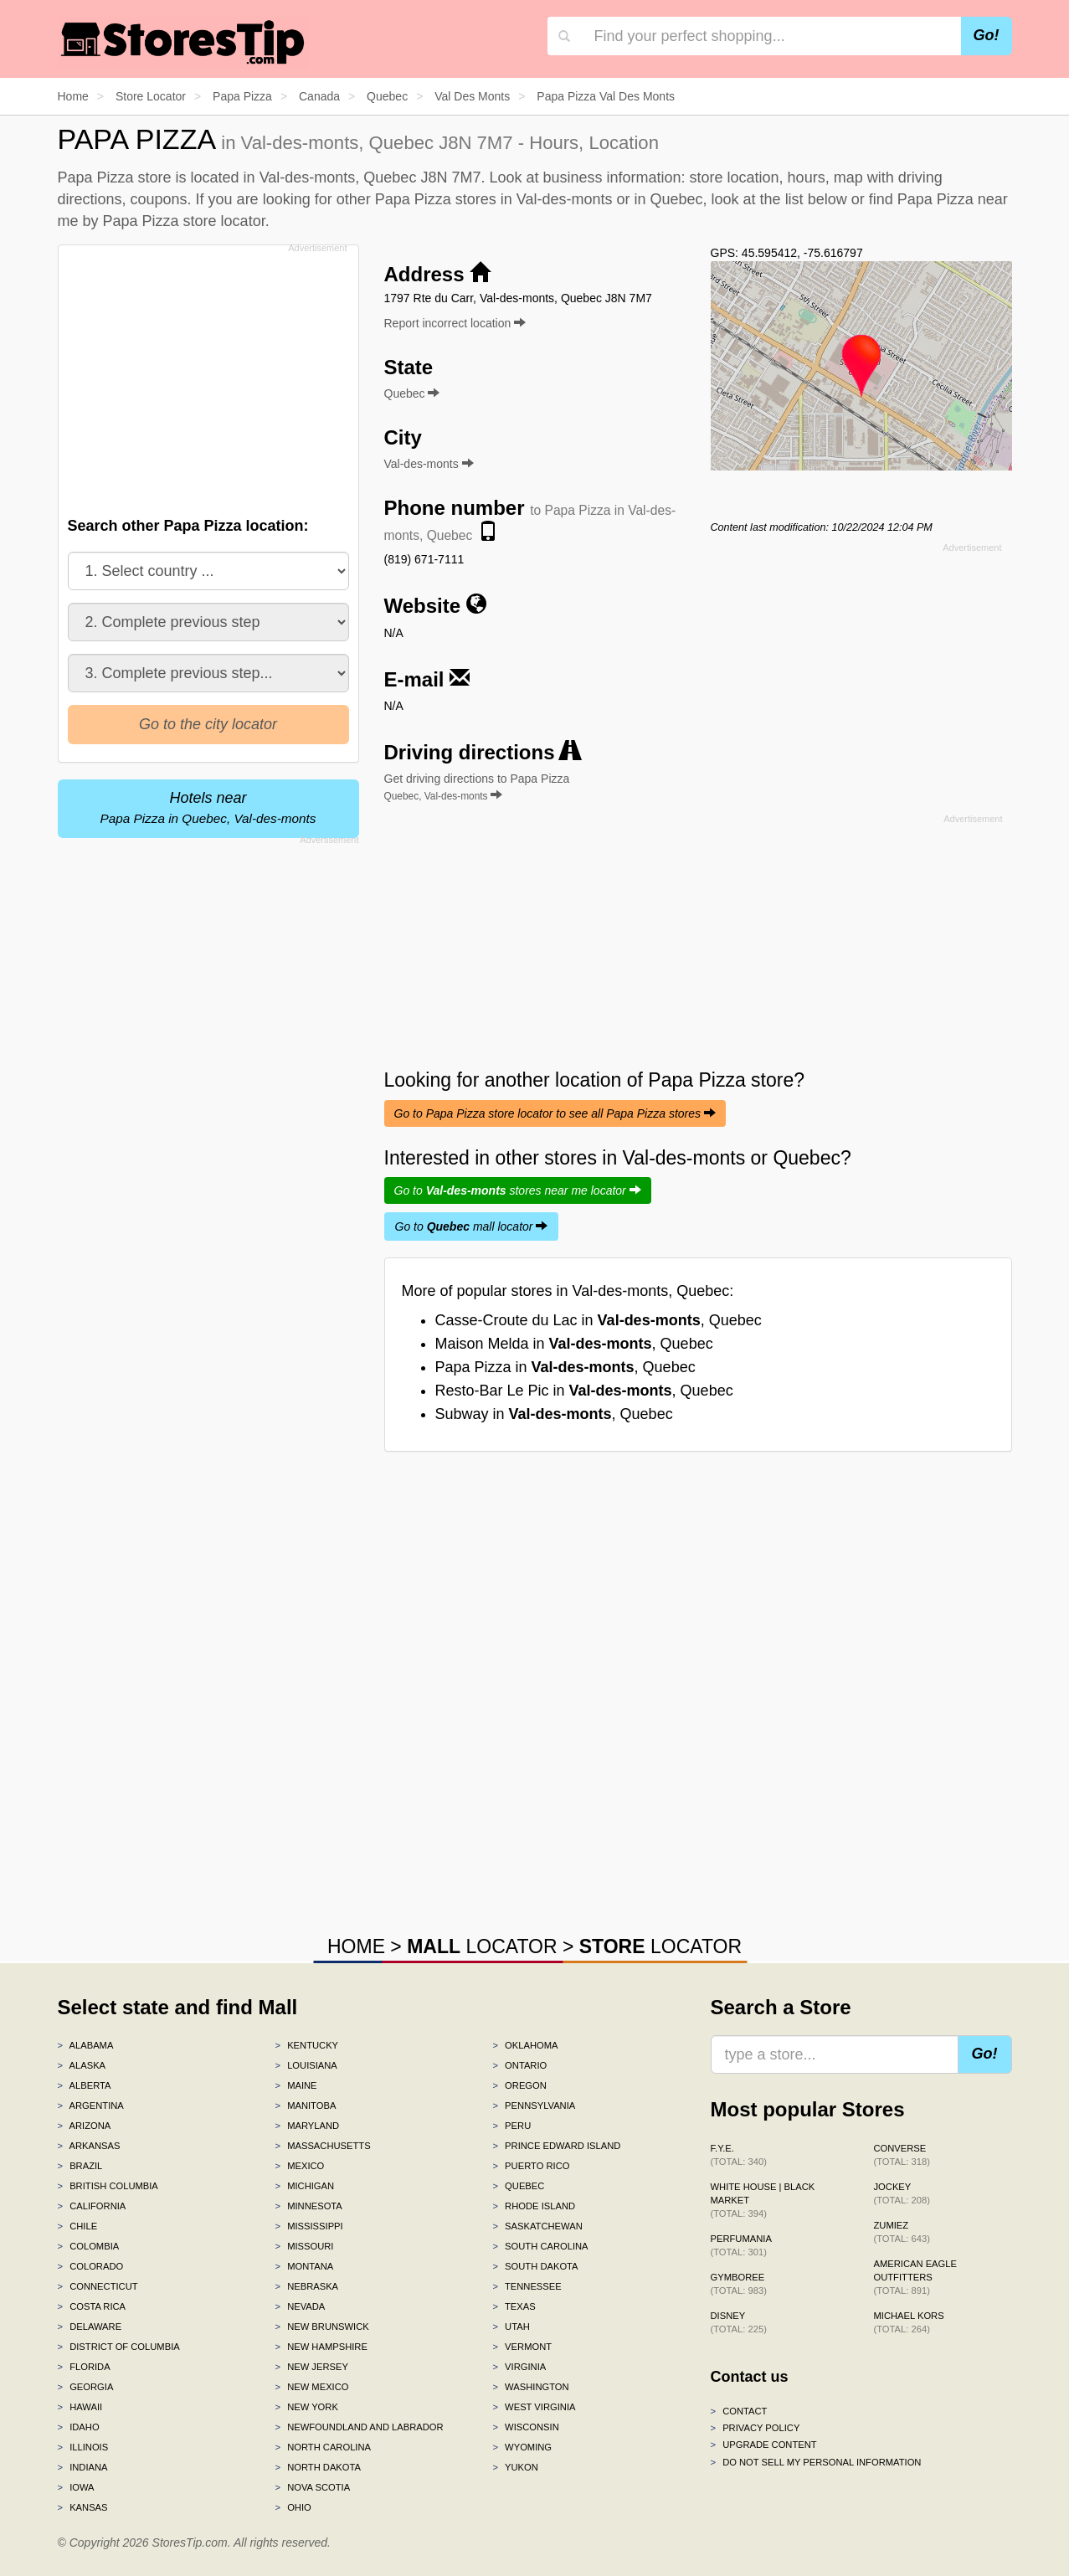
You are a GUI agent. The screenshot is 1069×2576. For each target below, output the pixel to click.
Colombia (89, 2246)
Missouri (304, 2246)
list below (816, 199)
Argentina (91, 2105)
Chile (78, 2226)
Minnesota (308, 2206)
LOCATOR (482, 1946)
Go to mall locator (471, 1226)
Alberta (84, 2085)
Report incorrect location (455, 323)
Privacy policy (755, 2428)
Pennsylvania (533, 2105)
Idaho (79, 2427)
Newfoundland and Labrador (359, 2427)
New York (306, 2407)
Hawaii (80, 2407)
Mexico (299, 2166)
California (92, 2206)
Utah (510, 2326)
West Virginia (533, 2407)
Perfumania (741, 2245)
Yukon (514, 2467)
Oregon (519, 2085)
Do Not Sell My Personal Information (816, 2462)
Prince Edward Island (556, 2146)
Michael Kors (909, 2322)
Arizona (84, 2126)
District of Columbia (119, 2347)
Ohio (293, 2507)
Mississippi (308, 2226)
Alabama (86, 2045)
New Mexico (311, 2387)
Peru (511, 2126)
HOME (356, 1946)
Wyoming (522, 2447)
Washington (530, 2387)
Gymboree (739, 2284)
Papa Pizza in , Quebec (565, 1367)
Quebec (518, 2186)
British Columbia (108, 2186)
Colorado (91, 2266)
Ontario (519, 2065)
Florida (84, 2367)
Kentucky (306, 2045)
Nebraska (306, 2286)
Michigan (304, 2186)
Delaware (90, 2326)
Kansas (83, 2507)
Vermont (522, 2347)
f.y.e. (739, 2155)
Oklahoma (525, 2045)
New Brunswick (321, 2326)
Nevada (300, 2306)
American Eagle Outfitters (915, 2277)
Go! (987, 35)
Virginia (519, 2367)
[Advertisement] (206, 376)
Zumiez (902, 2232)
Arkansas (89, 2146)
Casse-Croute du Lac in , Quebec (598, 1320)
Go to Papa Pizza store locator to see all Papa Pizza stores (555, 1113)
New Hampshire (321, 2347)
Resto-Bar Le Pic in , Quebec (584, 1390)
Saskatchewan (537, 2226)
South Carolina (540, 2246)
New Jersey (311, 2367)
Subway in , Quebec (554, 1414)
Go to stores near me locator (517, 1190)
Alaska (82, 2065)
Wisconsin (525, 2427)
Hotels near (208, 807)
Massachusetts (322, 2146)
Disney (739, 2322)
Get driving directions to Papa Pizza (477, 787)
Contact (739, 2411)
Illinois (83, 2447)
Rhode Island (533, 2206)
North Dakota (318, 2467)
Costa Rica (92, 2306)
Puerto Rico (530, 2166)
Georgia (86, 2387)
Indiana (83, 2467)
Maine (295, 2085)
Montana (304, 2266)
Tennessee (526, 2286)
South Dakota (535, 2266)
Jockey (902, 2193)
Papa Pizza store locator (184, 221)
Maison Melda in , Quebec (574, 1343)
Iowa (76, 2487)
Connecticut (98, 2286)
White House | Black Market (763, 2200)
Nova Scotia (312, 2487)
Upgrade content (764, 2445)
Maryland (307, 2126)
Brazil (80, 2166)
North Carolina (323, 2447)
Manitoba (305, 2105)
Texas (513, 2306)
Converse (902, 2155)
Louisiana (306, 2065)
